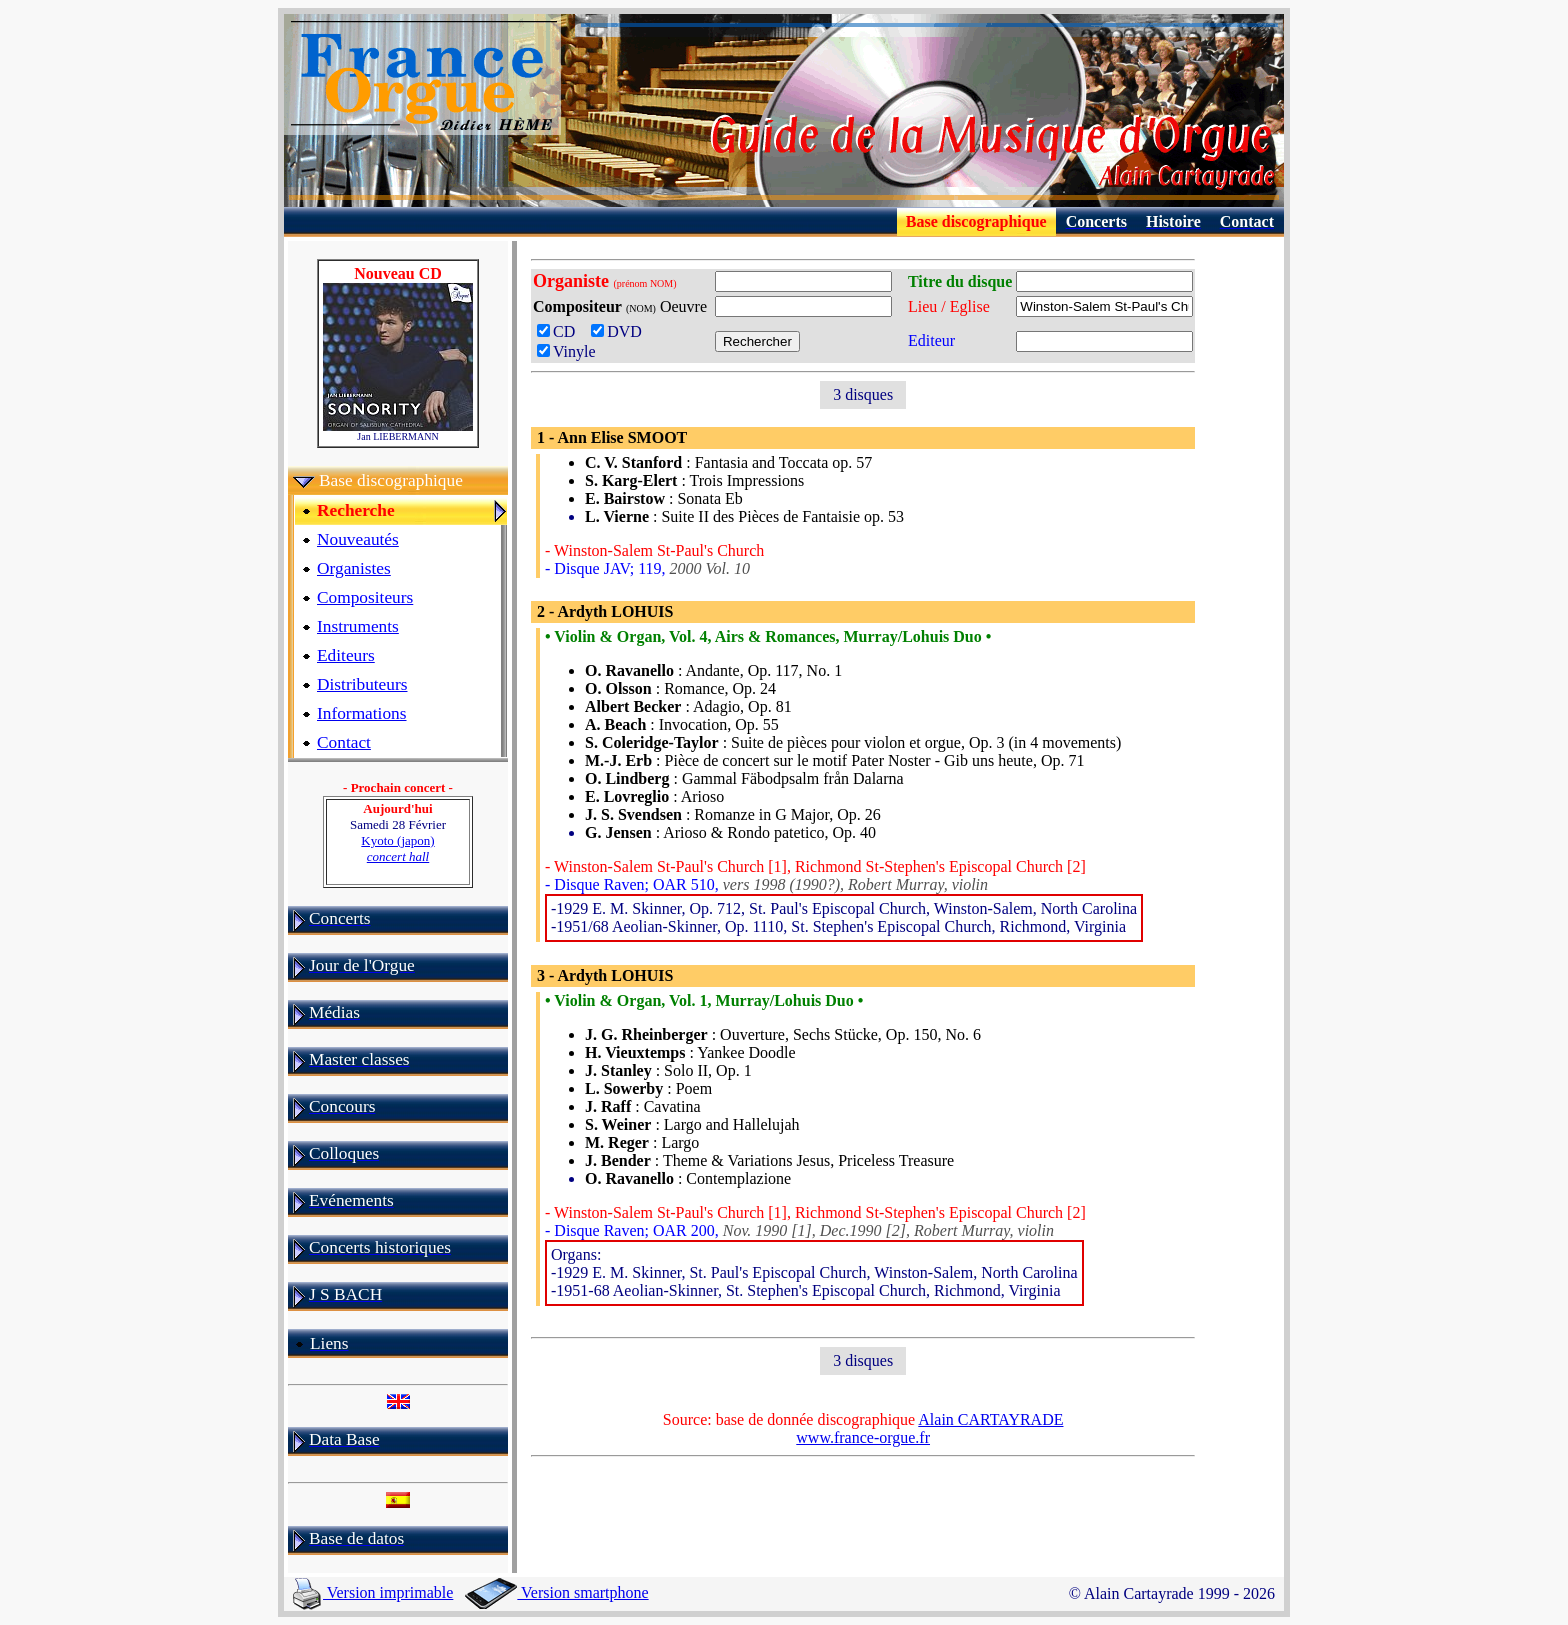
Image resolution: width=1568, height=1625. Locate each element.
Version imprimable (373, 1592)
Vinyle (566, 351)
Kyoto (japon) (397, 848)
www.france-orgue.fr (863, 1437)
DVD (620, 331)
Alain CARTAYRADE (990, 1419)
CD (562, 331)
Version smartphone (556, 1592)
